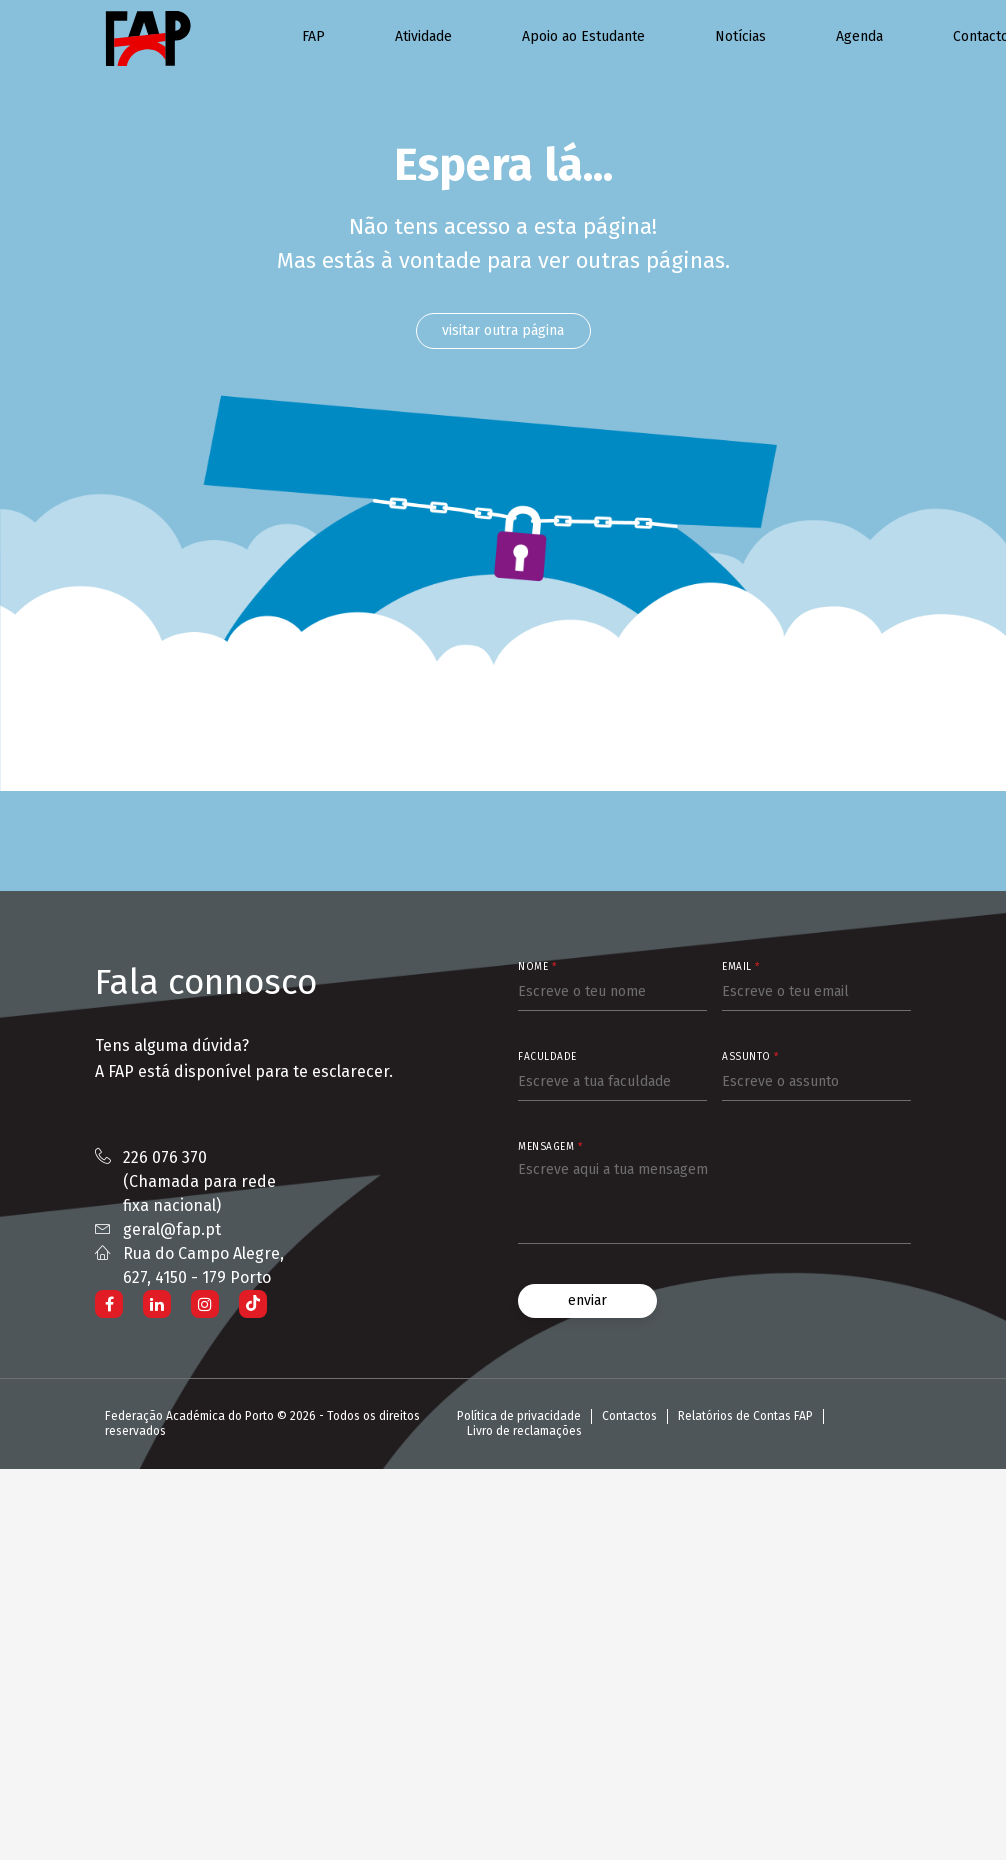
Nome (537, 967)
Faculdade (547, 1057)
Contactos (629, 1416)
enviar (587, 1300)
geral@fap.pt (172, 1229)
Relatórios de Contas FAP (745, 1416)
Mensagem (550, 1147)
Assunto (750, 1057)
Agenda (859, 36)
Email (741, 967)
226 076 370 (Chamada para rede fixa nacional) (199, 1181)
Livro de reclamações (524, 1431)
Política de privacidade (519, 1416)
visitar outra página (503, 330)
